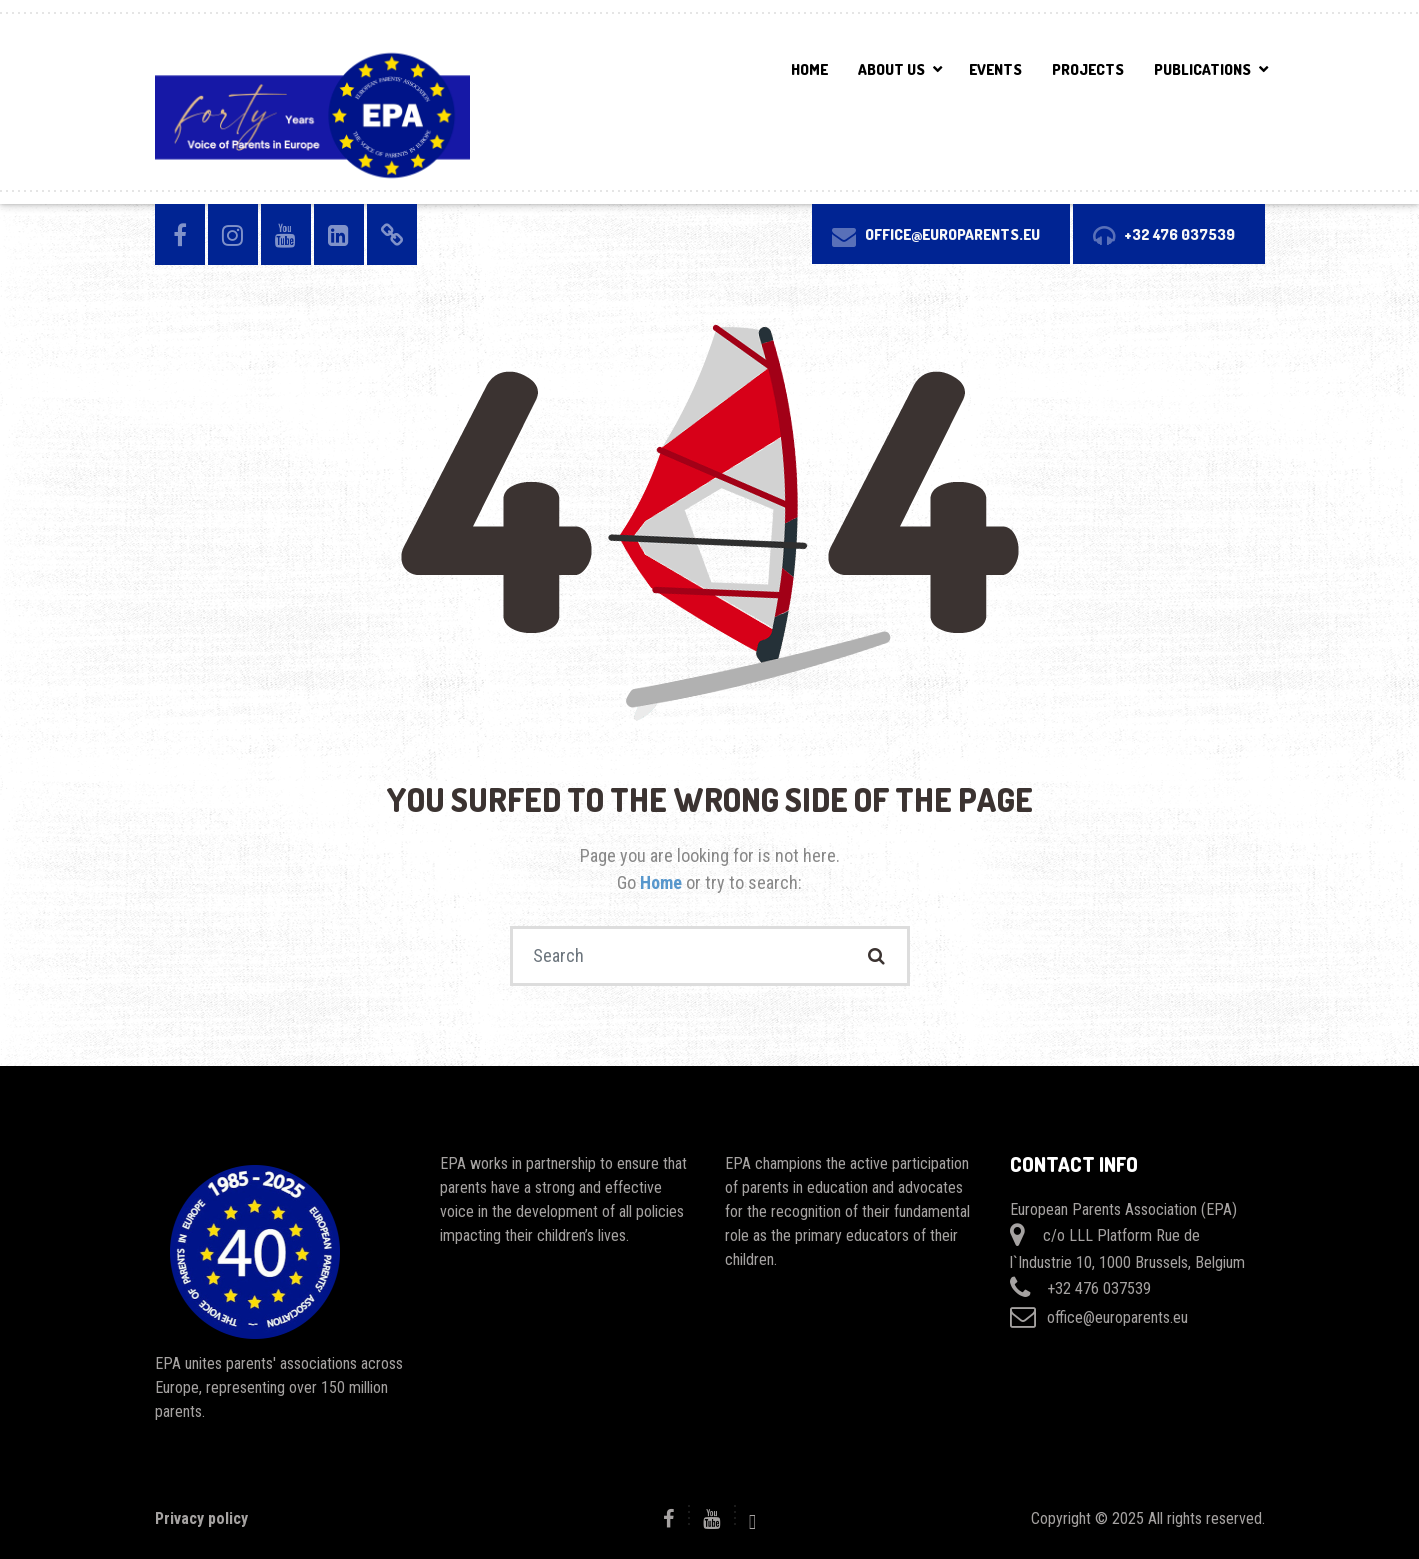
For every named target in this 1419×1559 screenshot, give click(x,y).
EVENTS (995, 69)
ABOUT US (891, 69)
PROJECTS (1088, 69)
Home (809, 69)
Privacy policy (201, 1518)
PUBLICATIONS (1202, 69)
